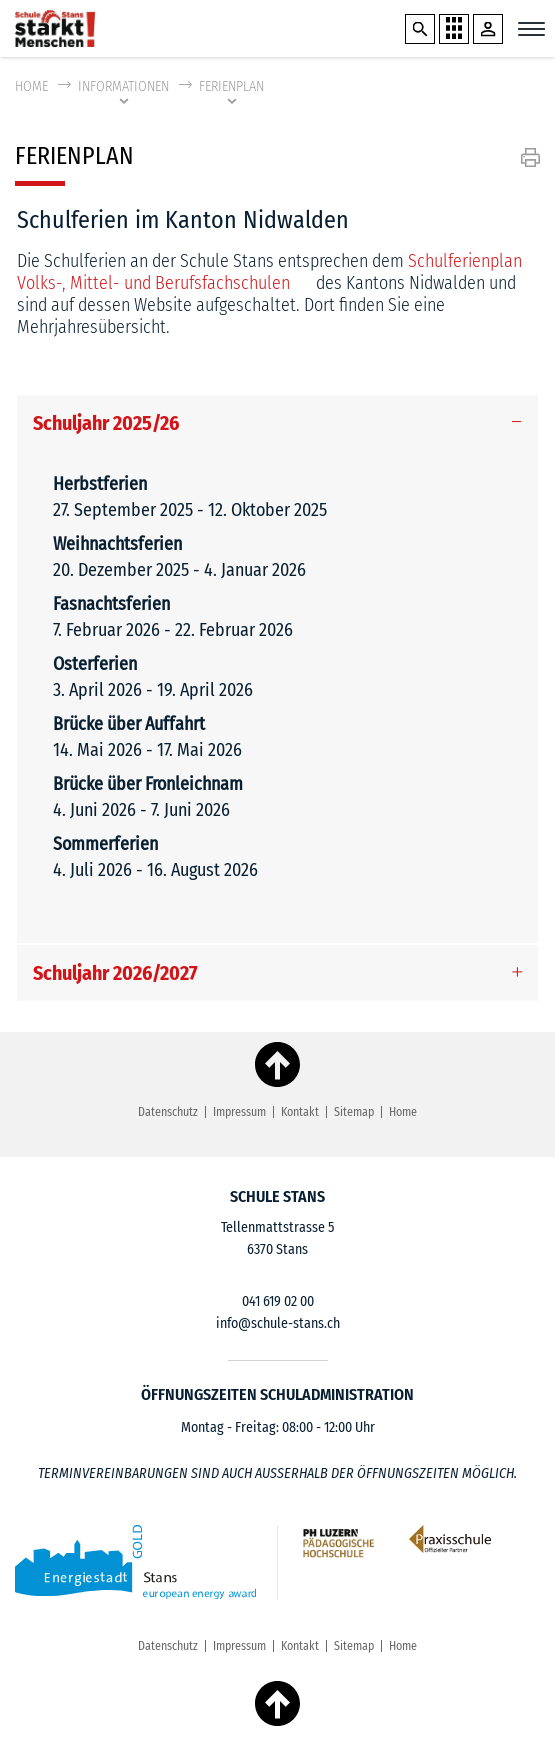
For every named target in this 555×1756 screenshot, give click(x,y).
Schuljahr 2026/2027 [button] (115, 973)
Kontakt (300, 1112)
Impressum (239, 1112)
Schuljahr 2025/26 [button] (106, 423)
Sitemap (354, 1112)
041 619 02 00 (278, 1301)
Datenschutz (168, 1112)
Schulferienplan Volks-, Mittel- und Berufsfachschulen (269, 272)
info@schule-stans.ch (278, 1323)
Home (31, 86)
